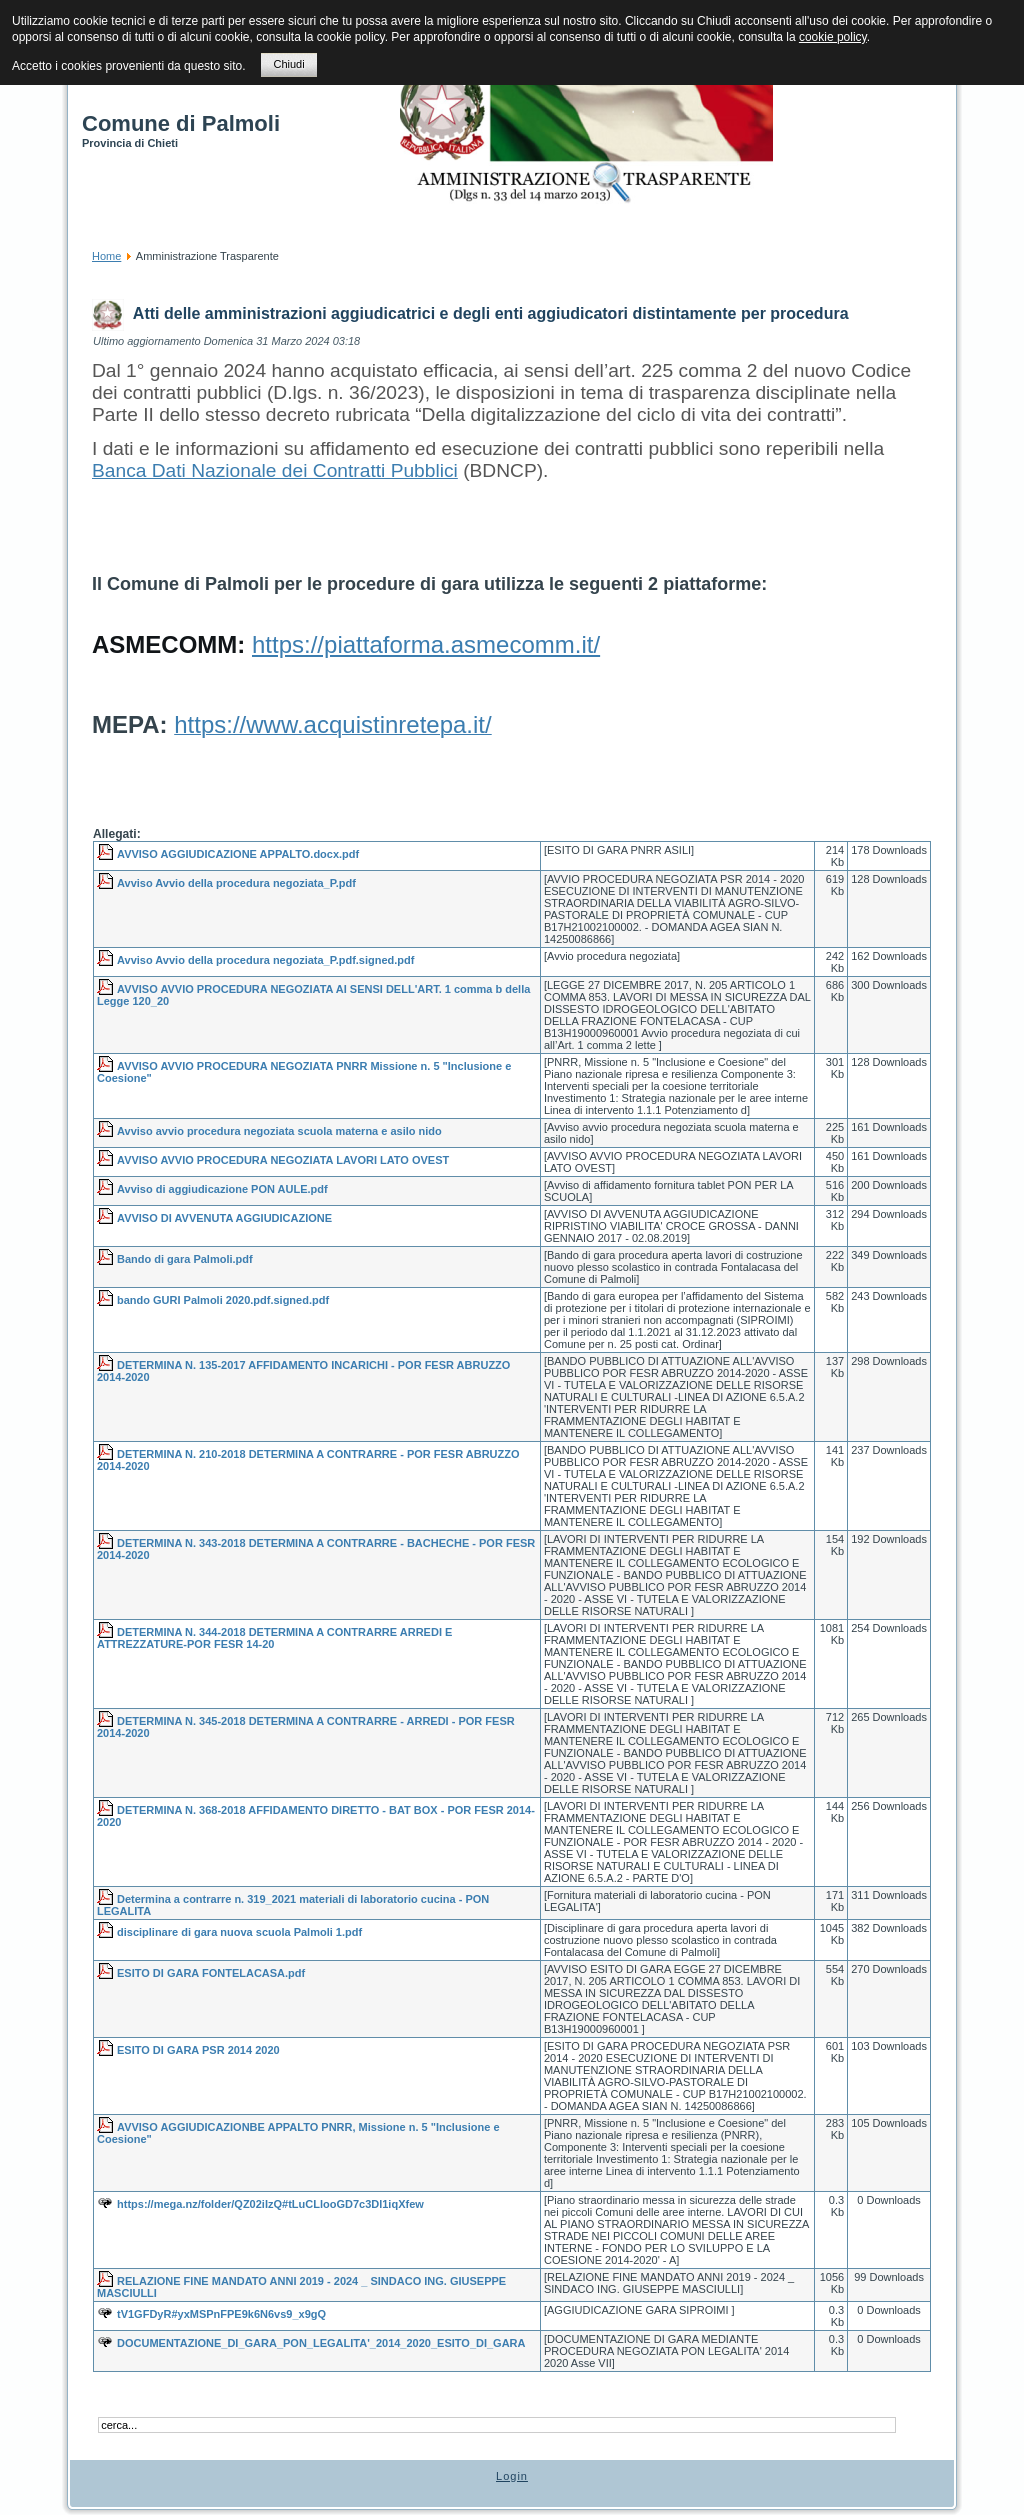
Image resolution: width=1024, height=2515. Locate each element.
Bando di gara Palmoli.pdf (185, 1259)
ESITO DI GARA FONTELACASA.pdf (211, 1973)
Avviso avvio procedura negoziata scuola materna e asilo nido (279, 1131)
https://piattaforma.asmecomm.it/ (426, 644)
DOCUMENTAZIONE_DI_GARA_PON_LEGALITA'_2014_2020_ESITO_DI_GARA (321, 2343)
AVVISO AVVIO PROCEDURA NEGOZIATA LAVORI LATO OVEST (283, 1160)
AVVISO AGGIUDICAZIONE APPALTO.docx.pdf (238, 854)
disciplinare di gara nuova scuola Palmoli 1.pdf (239, 1932)
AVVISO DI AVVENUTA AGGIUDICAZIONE (224, 1218)
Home (106, 256)
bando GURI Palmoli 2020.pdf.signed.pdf (223, 1300)
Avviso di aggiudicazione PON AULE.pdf (222, 1189)
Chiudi (288, 64)
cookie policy (833, 37)
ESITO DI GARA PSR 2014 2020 (198, 2050)
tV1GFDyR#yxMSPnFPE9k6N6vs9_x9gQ (221, 2314)
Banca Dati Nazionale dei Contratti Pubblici (275, 470)
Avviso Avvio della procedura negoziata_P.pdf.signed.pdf (265, 960)
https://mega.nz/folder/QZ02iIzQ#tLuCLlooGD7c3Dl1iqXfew (270, 2204)
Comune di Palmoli (181, 123)
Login (512, 2476)
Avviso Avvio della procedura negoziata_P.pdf (236, 883)
